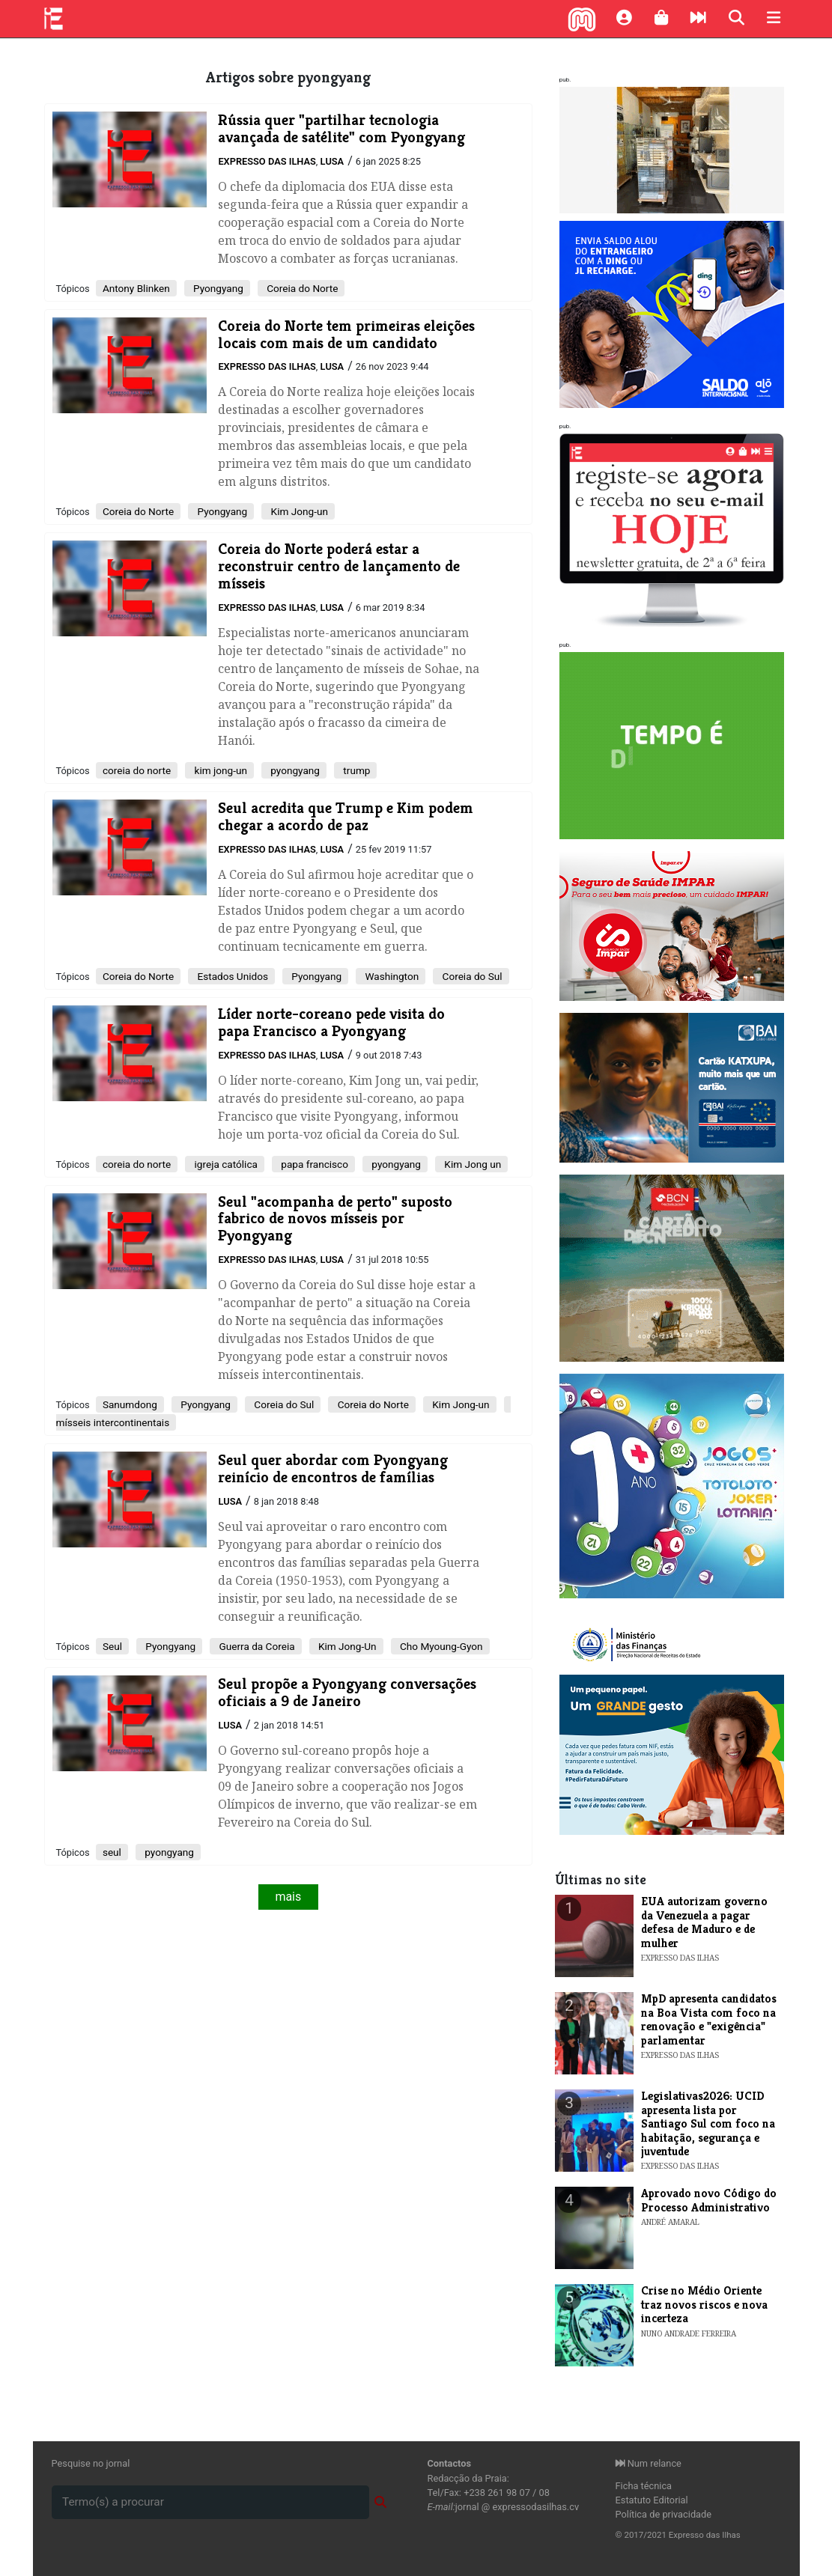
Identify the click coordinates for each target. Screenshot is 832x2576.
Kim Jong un (471, 1164)
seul (112, 1852)
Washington (390, 976)
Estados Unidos (231, 976)
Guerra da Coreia (255, 1646)
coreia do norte (137, 770)
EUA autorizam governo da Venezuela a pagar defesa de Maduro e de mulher (704, 1921)
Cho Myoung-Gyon (440, 1646)
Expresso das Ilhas (266, 161)
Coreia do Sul (471, 976)
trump (355, 770)
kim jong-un (219, 770)
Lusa (332, 161)
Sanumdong (130, 1404)
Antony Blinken (136, 288)
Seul (112, 1646)
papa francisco (313, 1164)
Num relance (648, 2463)
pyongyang (294, 770)
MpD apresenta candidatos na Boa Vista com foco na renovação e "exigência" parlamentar (709, 2019)
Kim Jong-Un (346, 1646)
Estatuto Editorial (652, 2500)
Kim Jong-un (298, 511)
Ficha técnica (644, 2485)
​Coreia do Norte (138, 511)
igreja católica (225, 1164)
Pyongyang (217, 288)
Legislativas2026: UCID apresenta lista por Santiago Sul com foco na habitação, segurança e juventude (708, 2123)
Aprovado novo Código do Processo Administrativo (709, 2199)
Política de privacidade (664, 2514)
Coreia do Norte (301, 288)
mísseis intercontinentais (113, 1422)
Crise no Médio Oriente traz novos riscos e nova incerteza (704, 2304)
